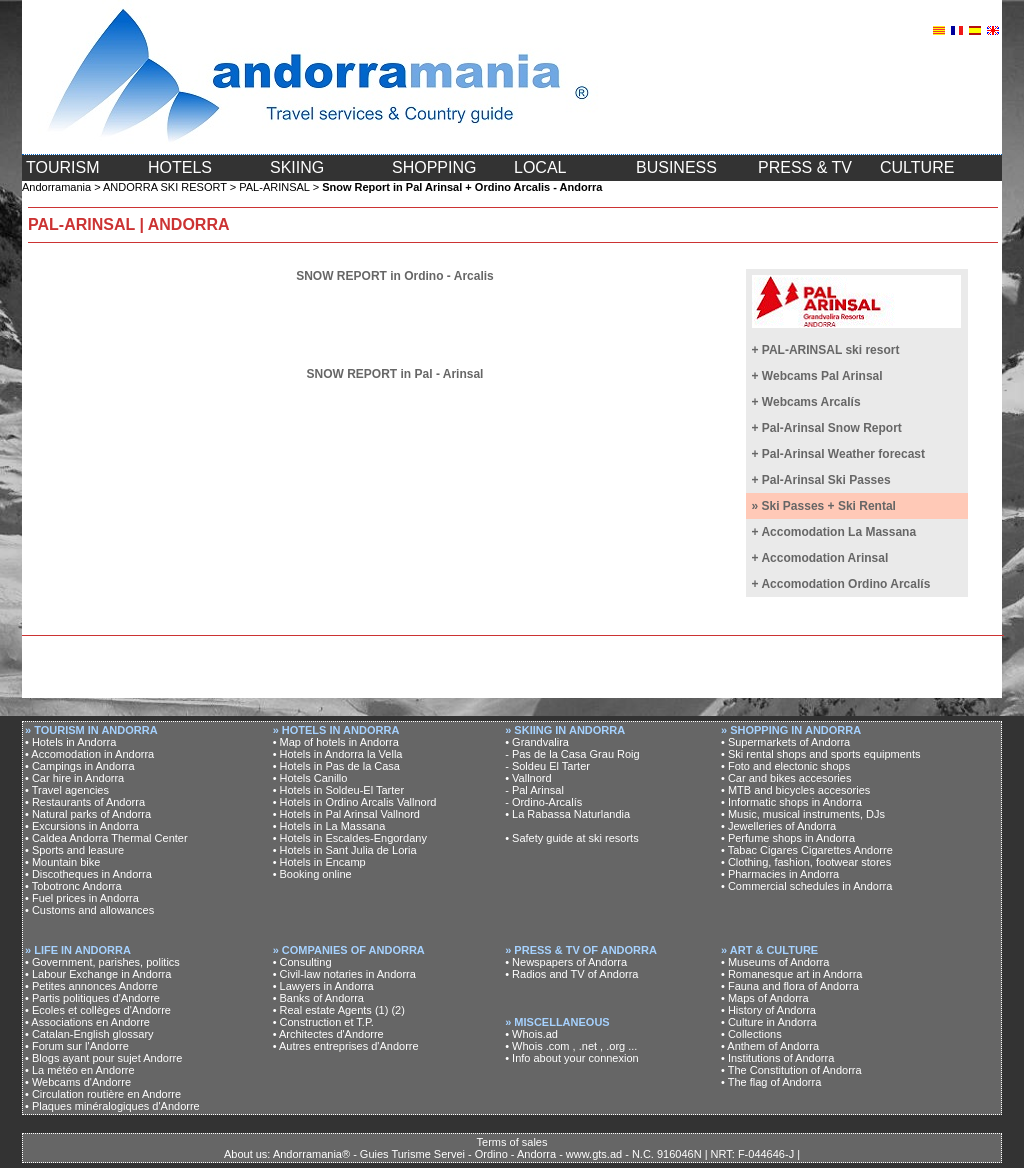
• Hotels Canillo (310, 778)
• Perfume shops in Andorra (788, 838)
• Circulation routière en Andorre (103, 1094)
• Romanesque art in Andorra (791, 974)
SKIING (297, 167)
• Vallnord (528, 778)
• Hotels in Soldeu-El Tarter (338, 790)
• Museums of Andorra (775, 962)
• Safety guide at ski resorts (571, 838)
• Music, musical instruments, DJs (803, 814)
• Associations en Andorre (87, 1022)
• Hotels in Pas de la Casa (336, 766)
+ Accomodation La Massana (834, 532)
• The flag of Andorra (771, 1082)
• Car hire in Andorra (74, 778)
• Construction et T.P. (323, 1022)
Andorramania (56, 187)
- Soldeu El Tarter (547, 766)
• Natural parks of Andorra (88, 814)
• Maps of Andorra (765, 998)
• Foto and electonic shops (785, 766)
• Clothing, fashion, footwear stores (806, 862)
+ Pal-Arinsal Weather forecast (839, 454)
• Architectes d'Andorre (328, 1034)
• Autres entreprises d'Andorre (346, 1046)
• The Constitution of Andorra (791, 1070)
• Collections (751, 1034)
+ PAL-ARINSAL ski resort (826, 350)
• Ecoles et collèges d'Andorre (98, 1010)
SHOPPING (434, 167)
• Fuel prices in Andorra (82, 898)
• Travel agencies (67, 790)
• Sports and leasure (74, 850)
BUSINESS (676, 167)
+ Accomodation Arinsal (820, 558)
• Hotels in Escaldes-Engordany (350, 838)
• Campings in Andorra (80, 766)
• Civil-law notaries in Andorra (344, 974)
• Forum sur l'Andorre (77, 1046)
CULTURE (917, 167)
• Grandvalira (537, 742)
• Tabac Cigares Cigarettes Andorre (807, 850)
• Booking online (312, 874)
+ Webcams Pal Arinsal (817, 376)
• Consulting (302, 962)
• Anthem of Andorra (770, 1046)
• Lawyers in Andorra (323, 986)
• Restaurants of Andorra (85, 802)
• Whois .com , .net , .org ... (571, 1046)
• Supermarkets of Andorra (785, 742)
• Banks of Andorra (318, 998)
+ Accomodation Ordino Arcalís (841, 584)
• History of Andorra (768, 1010)
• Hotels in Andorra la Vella (338, 754)
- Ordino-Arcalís (543, 802)
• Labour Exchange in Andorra (98, 974)
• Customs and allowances (89, 910)
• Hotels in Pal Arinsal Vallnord (346, 814)
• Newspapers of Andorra (566, 962)
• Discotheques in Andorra (88, 874)
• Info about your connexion (572, 1058)
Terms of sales (512, 1142)
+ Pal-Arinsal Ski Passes (821, 480)
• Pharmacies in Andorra (780, 874)
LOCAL (540, 167)
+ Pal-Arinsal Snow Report (827, 428)
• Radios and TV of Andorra (571, 974)
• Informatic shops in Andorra (791, 802)
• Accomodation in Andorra (89, 754)
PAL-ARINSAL (274, 187)
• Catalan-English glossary (89, 1034)
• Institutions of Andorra (777, 1058)
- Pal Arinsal (534, 790)
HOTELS (180, 167)
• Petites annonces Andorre (91, 986)
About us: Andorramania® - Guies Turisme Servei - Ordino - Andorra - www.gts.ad (423, 1154)
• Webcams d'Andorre (78, 1082)
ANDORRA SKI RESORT (165, 187)
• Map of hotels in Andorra (336, 742)
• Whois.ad (531, 1034)
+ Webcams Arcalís (806, 402)
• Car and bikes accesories (786, 778)
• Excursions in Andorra (82, 826)
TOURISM (62, 167)
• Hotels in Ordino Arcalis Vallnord (355, 802)
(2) (397, 1010)
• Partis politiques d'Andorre (92, 998)
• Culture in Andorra (769, 1022)
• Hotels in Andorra (70, 742)
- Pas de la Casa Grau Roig (572, 754)
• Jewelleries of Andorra (778, 826)
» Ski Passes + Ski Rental (824, 506)
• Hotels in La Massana (329, 826)
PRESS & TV (805, 167)
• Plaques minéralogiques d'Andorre (112, 1106)
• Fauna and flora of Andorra (790, 986)
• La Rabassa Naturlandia (567, 814)
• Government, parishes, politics (102, 962)
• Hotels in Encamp (319, 862)
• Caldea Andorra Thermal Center (106, 838)
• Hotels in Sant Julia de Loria (345, 850)
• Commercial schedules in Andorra (806, 886)
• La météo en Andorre (80, 1070)
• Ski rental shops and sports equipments (821, 754)
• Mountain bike (62, 862)
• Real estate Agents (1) (331, 1010)
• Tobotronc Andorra (73, 886)
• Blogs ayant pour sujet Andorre (103, 1058)
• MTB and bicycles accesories (795, 790)
